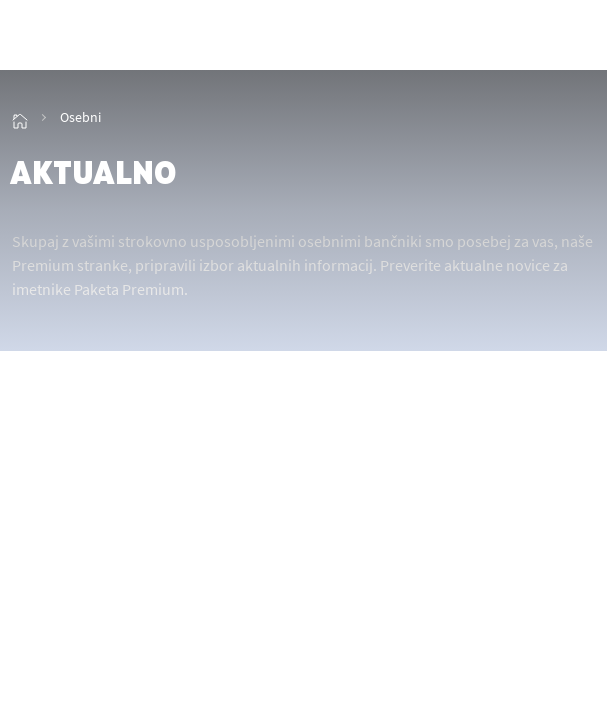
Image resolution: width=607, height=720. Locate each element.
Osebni (80, 117)
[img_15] (20, 117)
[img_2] (90, 37)
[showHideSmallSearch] (530, 37)
